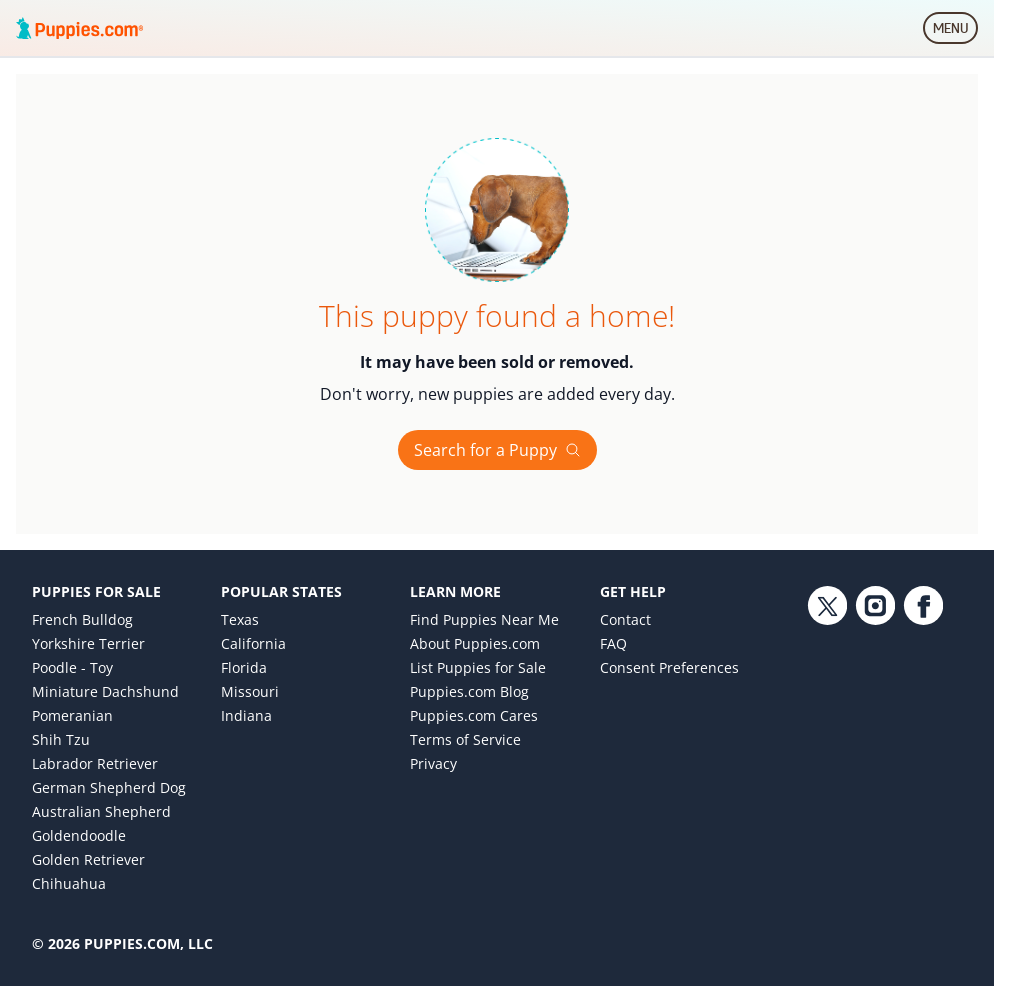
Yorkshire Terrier (88, 643)
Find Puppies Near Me (484, 619)
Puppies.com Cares (474, 715)
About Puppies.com (475, 643)
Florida (244, 667)
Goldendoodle (79, 835)
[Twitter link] (827, 750)
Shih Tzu (61, 739)
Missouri (250, 691)
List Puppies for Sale (478, 667)
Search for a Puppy (497, 450)
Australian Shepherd (101, 811)
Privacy (433, 763)
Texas (240, 619)
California (253, 643)
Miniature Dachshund (105, 691)
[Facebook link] (923, 750)
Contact (625, 619)
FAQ (613, 643)
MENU (955, 32)
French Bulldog (82, 619)
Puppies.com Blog (469, 691)
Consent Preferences (669, 667)
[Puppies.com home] (80, 28)
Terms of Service (465, 739)
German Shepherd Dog (109, 787)
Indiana (246, 715)
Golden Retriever (88, 859)
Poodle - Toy (72, 667)
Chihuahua (69, 883)
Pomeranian (72, 715)
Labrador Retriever (95, 763)
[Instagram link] (875, 750)
